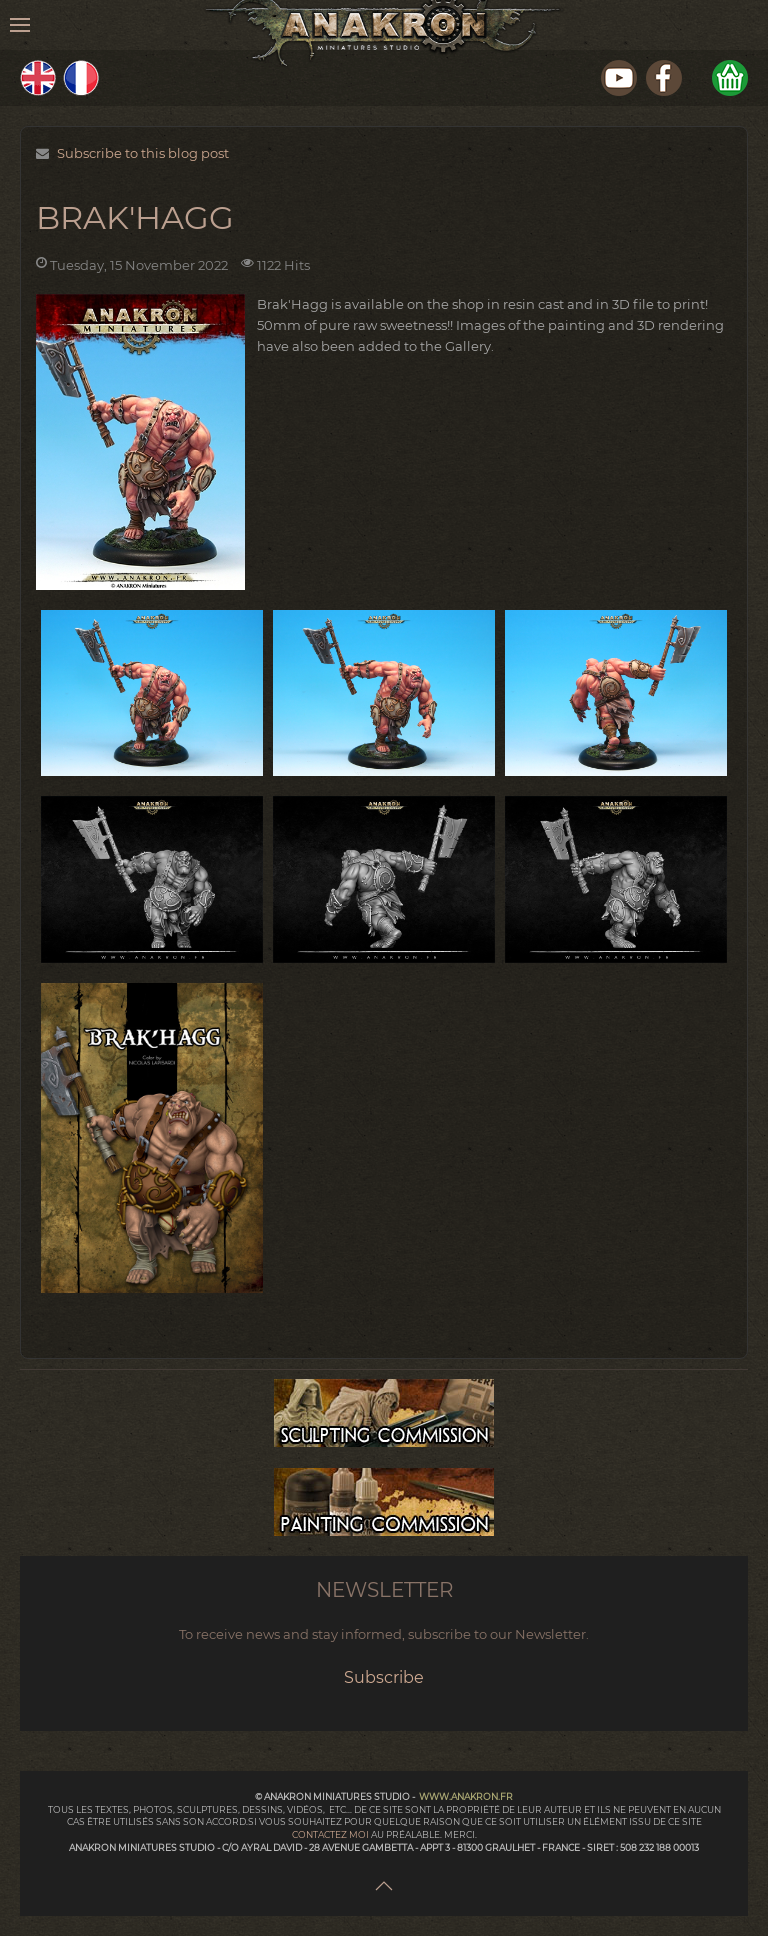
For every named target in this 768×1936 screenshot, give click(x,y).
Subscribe (384, 1677)
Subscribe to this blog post (143, 153)
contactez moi (331, 1834)
